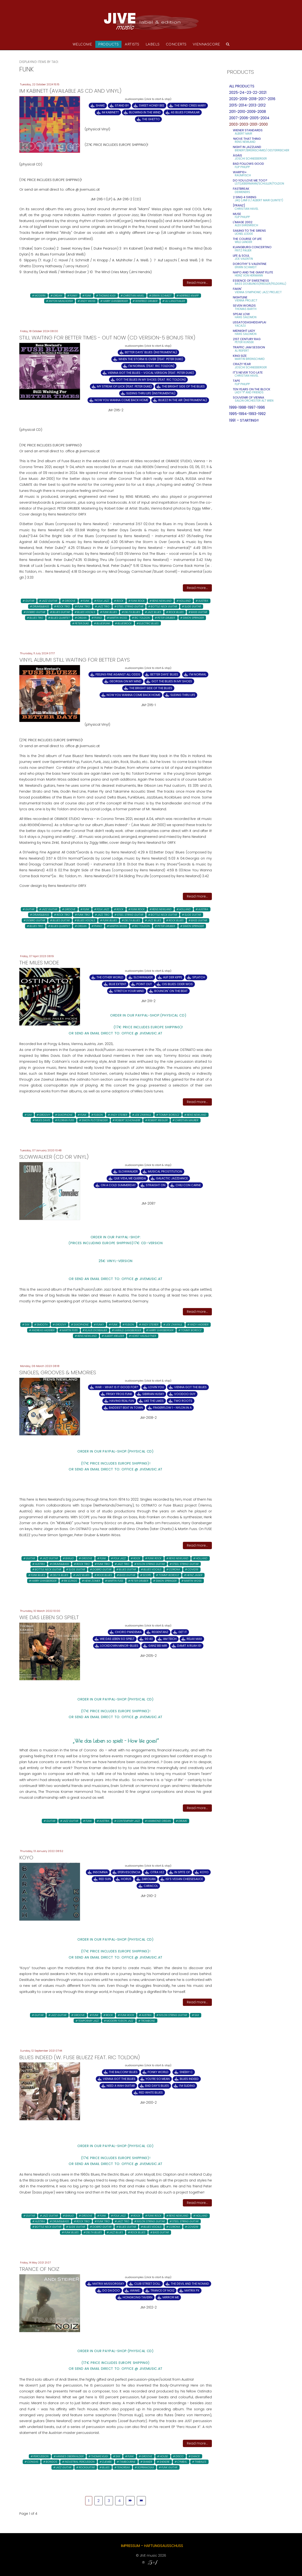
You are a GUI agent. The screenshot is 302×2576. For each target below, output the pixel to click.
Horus (126, 1879)
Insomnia (100, 1872)
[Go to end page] (141, 2500)
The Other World (109, 977)
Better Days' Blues (164, 674)
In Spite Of (182, 1872)
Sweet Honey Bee (151, 105)
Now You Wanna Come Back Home (121, 400)
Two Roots (183, 1401)
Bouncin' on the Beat (171, 991)
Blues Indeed (189, 2079)
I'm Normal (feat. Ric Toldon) (151, 366)
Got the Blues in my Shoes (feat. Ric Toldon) (151, 380)
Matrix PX (192, 2290)
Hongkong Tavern (137, 2297)
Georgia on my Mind (125, 681)
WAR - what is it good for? (116, 1387)
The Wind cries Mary (190, 105)
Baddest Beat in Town (126, 1408)
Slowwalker (143, 977)
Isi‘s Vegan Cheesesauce (184, 1879)
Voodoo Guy (184, 1394)
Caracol (151, 1886)
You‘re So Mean (158, 2079)
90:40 (149, 1639)
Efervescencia (129, 1872)
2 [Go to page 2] (98, 2500)
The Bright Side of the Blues (183, 386)
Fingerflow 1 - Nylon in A (172, 1408)
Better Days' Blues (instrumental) (151, 352)
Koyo (204, 1872)
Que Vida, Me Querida (130, 1178)
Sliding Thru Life (182, 695)
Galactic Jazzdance (172, 1178)
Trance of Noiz (162, 2290)
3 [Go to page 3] (109, 2500)
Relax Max (194, 1639)
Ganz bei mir (157, 1646)
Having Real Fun (121, 1401)
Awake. (135, 2290)
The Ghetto (151, 119)
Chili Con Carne (188, 1185)
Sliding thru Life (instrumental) (150, 393)
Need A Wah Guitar (121, 2086)
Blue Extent (117, 984)
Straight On (155, 1185)
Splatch (198, 977)
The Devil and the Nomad (190, 2284)
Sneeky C (186, 2072)
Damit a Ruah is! (189, 1646)
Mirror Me (171, 2297)
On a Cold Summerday (118, 1185)
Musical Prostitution (165, 1171)
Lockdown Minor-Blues (119, 1646)
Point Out (144, 984)
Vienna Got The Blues (190, 1387)
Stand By (122, 105)
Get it (182, 1632)
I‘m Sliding (187, 2086)
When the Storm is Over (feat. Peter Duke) (150, 359)
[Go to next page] (130, 2500)
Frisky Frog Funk (119, 1394)
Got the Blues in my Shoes (171, 681)
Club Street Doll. (147, 2284)
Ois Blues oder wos (177, 984)
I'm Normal (197, 674)
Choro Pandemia (128, 1632)
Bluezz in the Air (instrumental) (182, 400)
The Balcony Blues (123, 2072)
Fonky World (158, 2072)
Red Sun (105, 1879)
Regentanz (160, 1632)
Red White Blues (151, 2092)
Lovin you (156, 1387)
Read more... (197, 282)
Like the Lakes (154, 1401)
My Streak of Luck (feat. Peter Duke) (124, 386)
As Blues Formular (185, 112)
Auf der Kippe (172, 977)
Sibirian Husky (153, 1394)
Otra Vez (157, 1872)
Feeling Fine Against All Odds (118, 674)
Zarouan (148, 1879)
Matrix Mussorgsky (108, 2284)
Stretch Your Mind (129, 991)
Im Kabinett (110, 112)
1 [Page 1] (88, 2500)
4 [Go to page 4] (119, 2500)
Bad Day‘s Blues (157, 2086)
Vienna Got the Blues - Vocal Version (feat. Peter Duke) (151, 373)
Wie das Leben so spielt (117, 1639)
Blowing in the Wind (145, 112)
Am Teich (169, 1639)
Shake (100, 105)
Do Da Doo (111, 2290)
